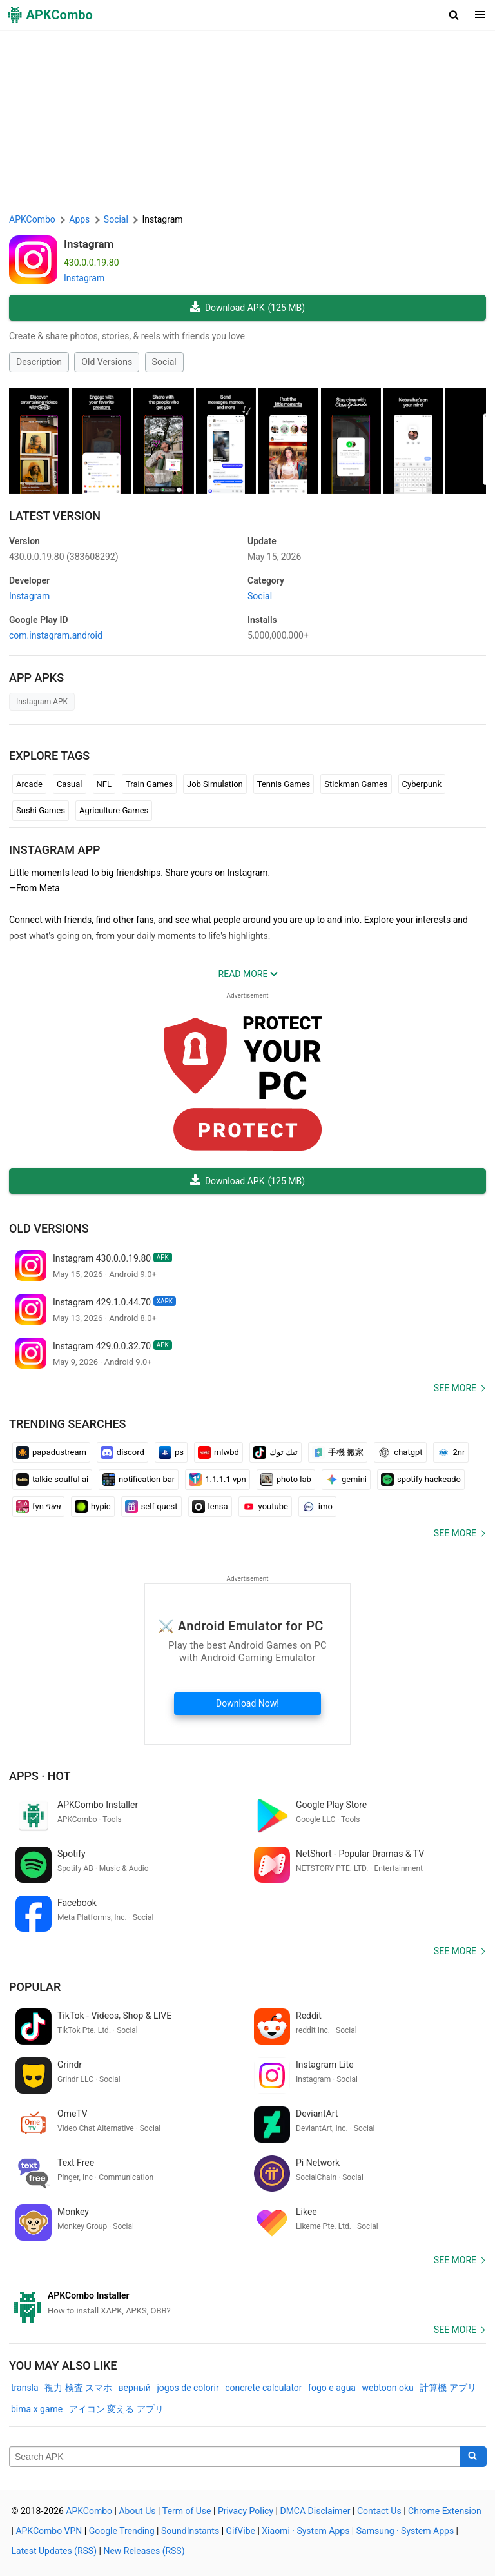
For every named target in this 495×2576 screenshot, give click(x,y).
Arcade (29, 784)
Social (164, 362)
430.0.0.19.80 (64, 556)
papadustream (51, 1452)
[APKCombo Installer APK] (247, 2303)
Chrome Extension (444, 2511)
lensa (210, 1506)
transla (25, 2388)
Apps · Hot (40, 1776)
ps (171, 1452)
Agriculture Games (113, 810)
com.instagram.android (55, 635)
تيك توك (275, 1452)
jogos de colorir (187, 2388)
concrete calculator (263, 2388)
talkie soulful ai (52, 1479)
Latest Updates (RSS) (54, 2551)
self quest (151, 1506)
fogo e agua (332, 2388)
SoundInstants (190, 2531)
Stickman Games (355, 784)
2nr (451, 1452)
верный (135, 2388)
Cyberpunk (422, 784)
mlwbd (218, 1452)
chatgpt (400, 1452)
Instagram (88, 243)
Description (39, 362)
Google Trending (122, 2531)
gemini (346, 1479)
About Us (137, 2511)
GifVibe (240, 2531)
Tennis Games (283, 784)
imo (317, 1506)
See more (455, 1388)
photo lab (285, 1479)
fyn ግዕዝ (38, 1506)
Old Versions (106, 362)
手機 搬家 (338, 1452)
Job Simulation (215, 784)
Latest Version (55, 515)
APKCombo (32, 219)
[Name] (235, 2456)
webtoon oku (387, 2388)
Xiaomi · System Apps (305, 2531)
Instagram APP (54, 850)
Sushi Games (40, 810)
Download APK (247, 308)
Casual (69, 784)
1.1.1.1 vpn (217, 1479)
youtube (265, 1506)
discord (122, 1452)
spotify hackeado (421, 1479)
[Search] (473, 2456)
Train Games (149, 784)
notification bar (138, 1479)
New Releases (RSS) (143, 2551)
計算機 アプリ (448, 2388)
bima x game (37, 2409)
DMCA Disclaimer (315, 2511)
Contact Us (379, 2511)
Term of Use (186, 2511)
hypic (93, 1506)
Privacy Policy (245, 2511)
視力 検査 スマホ (78, 2388)
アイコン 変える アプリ (116, 2409)
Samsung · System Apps (405, 2531)
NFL (104, 784)
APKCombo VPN (48, 2531)
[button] (454, 15)
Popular (35, 1987)
